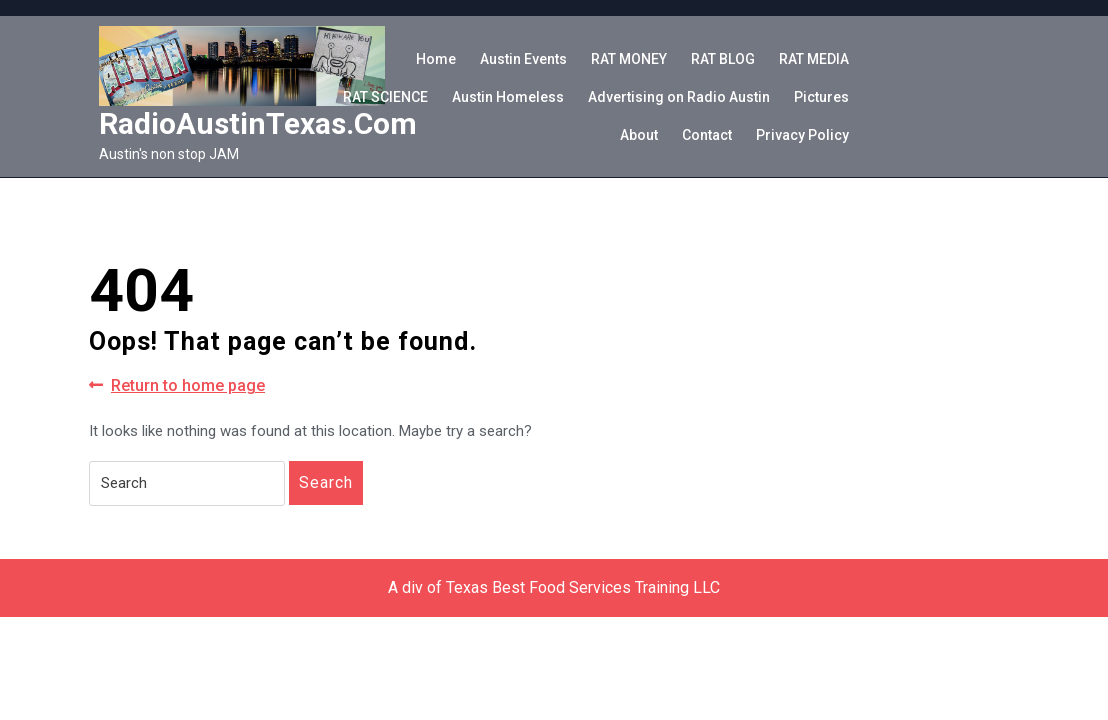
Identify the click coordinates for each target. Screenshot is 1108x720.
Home (436, 59)
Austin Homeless (508, 97)
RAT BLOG (723, 59)
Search (326, 482)
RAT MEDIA (814, 59)
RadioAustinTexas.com (258, 123)
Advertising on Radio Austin (679, 97)
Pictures (821, 97)
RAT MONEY (629, 59)
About (639, 135)
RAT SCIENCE (385, 97)
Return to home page (177, 386)
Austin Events (523, 59)
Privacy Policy (802, 135)
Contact (707, 135)
